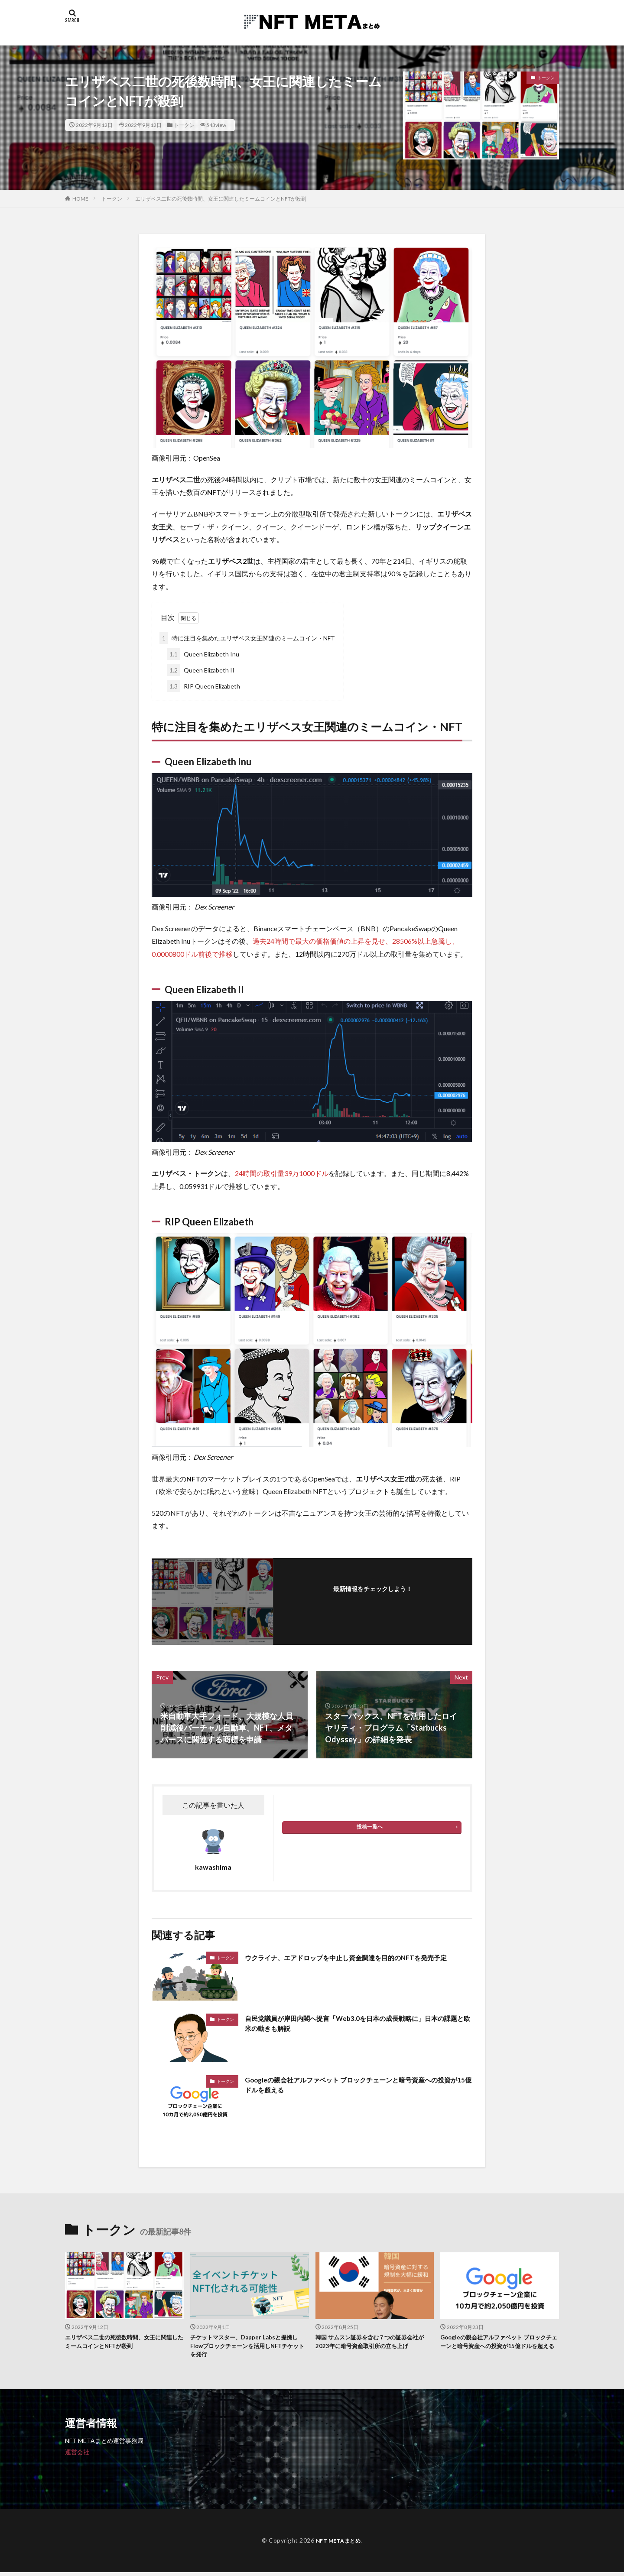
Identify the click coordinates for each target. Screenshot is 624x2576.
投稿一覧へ (370, 1826)
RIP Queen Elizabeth (203, 686)
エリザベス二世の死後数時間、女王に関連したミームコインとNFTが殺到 (220, 198)
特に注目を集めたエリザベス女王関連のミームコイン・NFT (247, 638)
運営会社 (77, 2455)
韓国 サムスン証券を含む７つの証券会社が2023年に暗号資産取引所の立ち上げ (374, 2343)
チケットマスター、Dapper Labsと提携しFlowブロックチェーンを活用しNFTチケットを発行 (248, 2348)
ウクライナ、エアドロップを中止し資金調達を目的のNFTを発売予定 (358, 1963)
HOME (80, 198)
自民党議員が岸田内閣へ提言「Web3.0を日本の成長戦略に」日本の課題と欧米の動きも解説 (356, 2025)
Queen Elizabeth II (200, 670)
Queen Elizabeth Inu (203, 654)
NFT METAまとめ (338, 2544)
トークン (184, 125)
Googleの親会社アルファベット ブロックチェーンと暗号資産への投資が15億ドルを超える (356, 2086)
